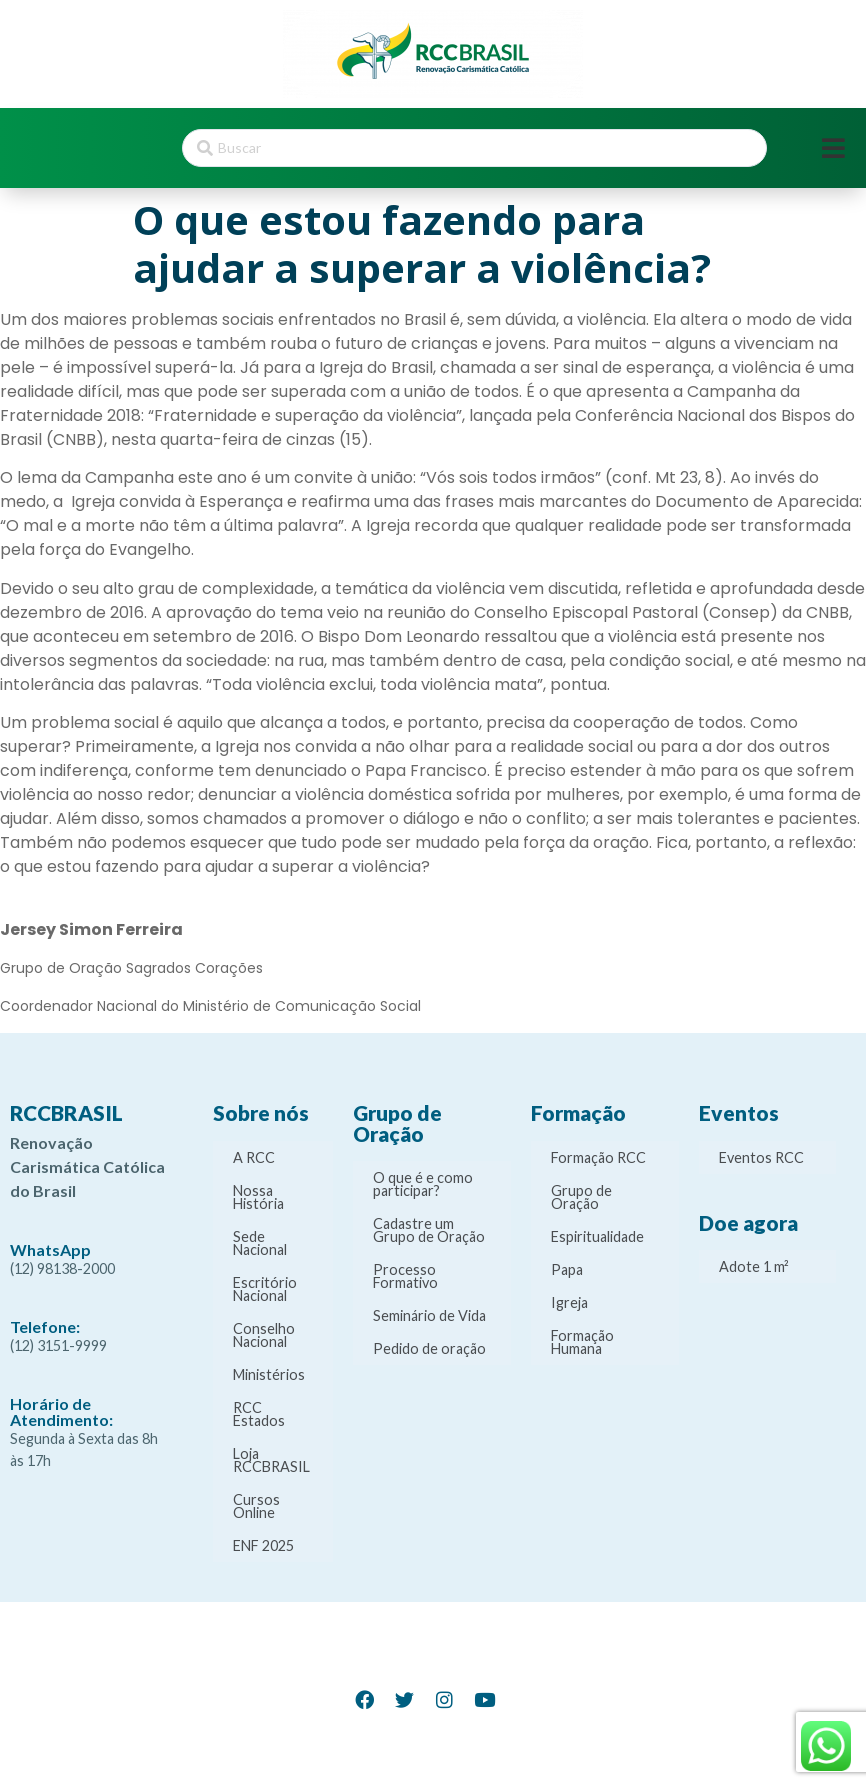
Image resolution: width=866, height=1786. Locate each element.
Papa (567, 1269)
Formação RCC (598, 1157)
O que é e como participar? (423, 1184)
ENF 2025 (263, 1545)
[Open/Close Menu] (833, 148)
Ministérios (269, 1374)
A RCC (254, 1157)
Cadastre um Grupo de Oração (429, 1230)
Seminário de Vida (429, 1315)
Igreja (569, 1302)
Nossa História (258, 1197)
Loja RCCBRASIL (271, 1460)
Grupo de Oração (581, 1197)
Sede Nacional (260, 1243)
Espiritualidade (597, 1236)
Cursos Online (256, 1506)
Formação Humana (582, 1342)
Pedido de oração (429, 1348)
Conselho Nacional (264, 1335)
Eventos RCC (761, 1157)
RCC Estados (259, 1414)
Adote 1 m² (754, 1266)
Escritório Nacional (265, 1289)
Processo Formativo (405, 1276)
